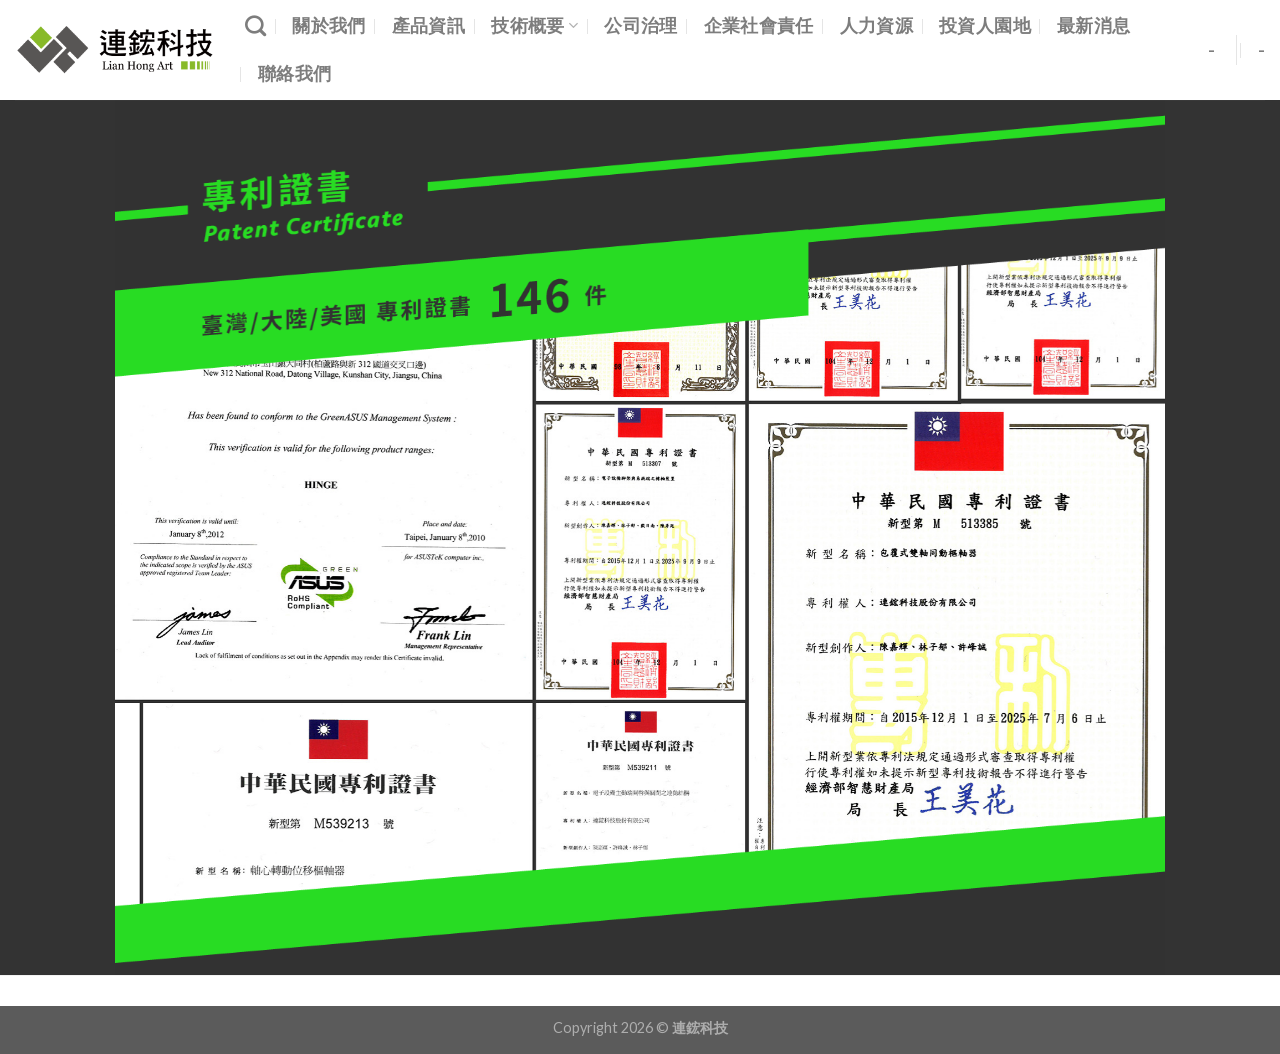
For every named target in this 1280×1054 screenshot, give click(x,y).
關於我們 (328, 25)
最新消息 (1093, 25)
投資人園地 (985, 25)
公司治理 (640, 25)
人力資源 (876, 25)
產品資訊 (428, 25)
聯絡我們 (294, 73)
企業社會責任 (759, 25)
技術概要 (534, 25)
